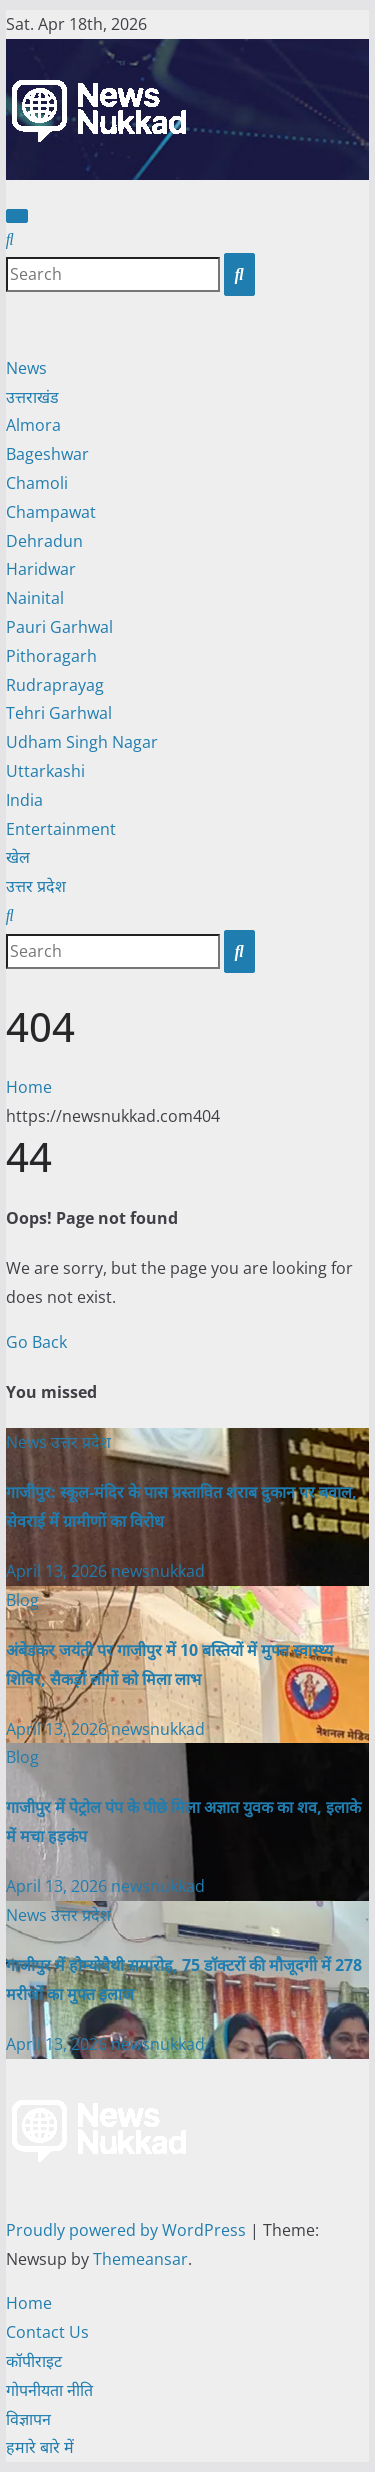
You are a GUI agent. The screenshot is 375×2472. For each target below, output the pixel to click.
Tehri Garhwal (59, 713)
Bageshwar (47, 454)
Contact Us (47, 2332)
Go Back (36, 1342)
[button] (10, 239)
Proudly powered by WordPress (128, 2230)
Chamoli (37, 483)
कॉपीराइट (34, 2361)
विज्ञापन (28, 2419)
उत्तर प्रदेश (36, 886)
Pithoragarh (51, 656)
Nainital (35, 598)
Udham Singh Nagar (82, 742)
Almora (33, 425)
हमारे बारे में (40, 2447)
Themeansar (140, 2259)
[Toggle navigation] (17, 216)
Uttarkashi (45, 771)
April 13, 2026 (58, 1571)
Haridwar (41, 569)
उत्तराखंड (32, 397)
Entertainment (61, 829)
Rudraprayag (55, 685)
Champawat (51, 512)
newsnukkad (158, 1571)
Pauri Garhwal (59, 627)
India (24, 800)
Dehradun (44, 541)
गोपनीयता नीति (49, 2390)
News (26, 368)
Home (29, 1087)
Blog (22, 1600)
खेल (18, 857)
